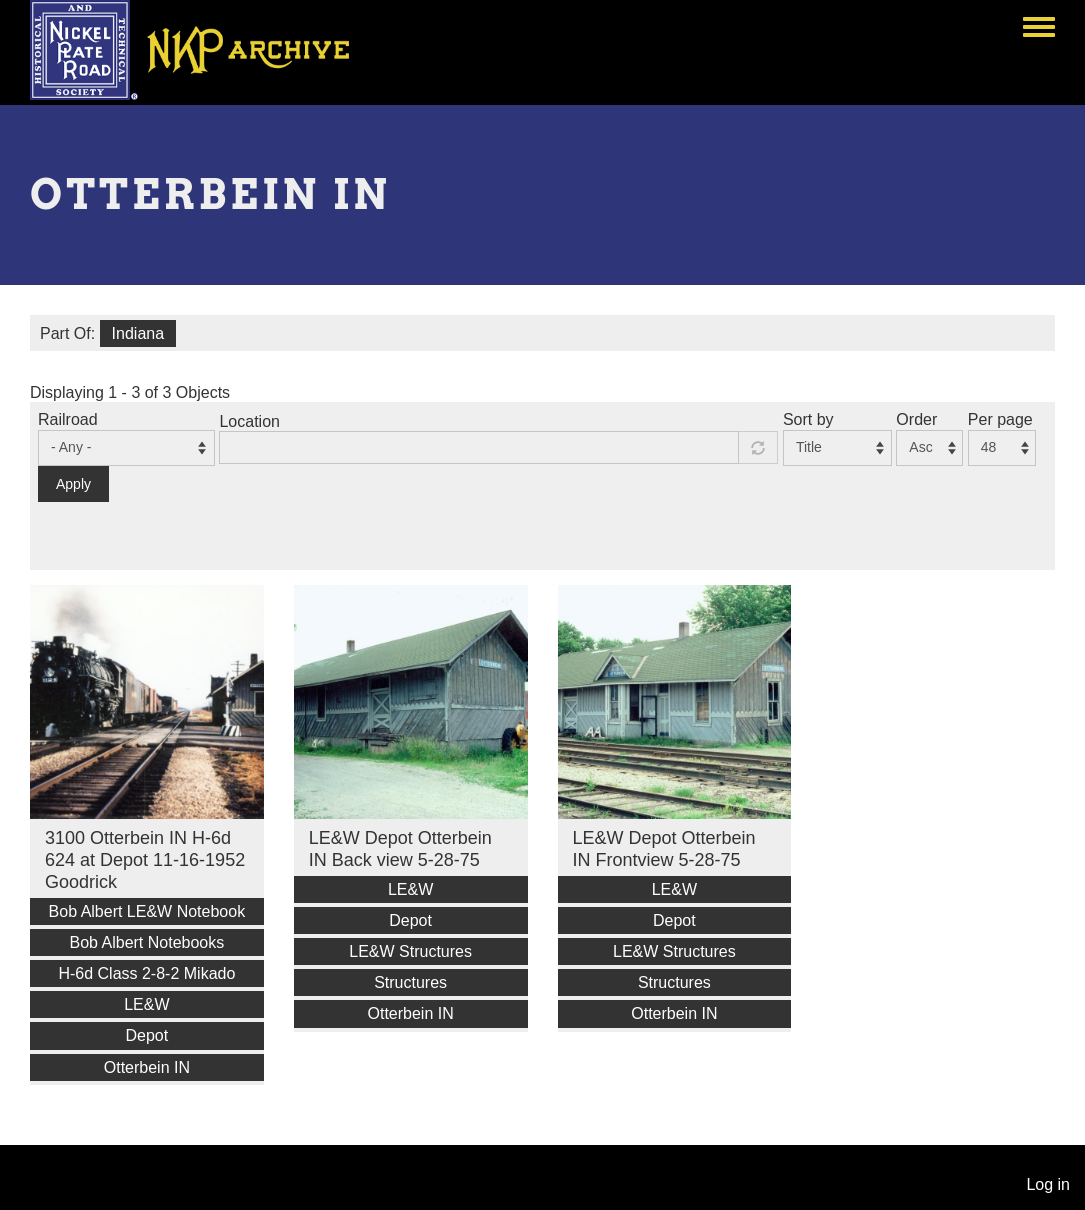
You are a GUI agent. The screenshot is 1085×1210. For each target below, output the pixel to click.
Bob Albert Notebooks (146, 942)
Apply (73, 484)
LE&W (146, 1004)
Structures (410, 982)
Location (249, 421)
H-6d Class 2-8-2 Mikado (146, 973)
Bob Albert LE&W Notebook (147, 911)
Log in (1048, 1184)
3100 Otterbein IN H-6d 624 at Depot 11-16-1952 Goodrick (145, 860)
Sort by (808, 419)
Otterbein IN (147, 1067)
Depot (147, 1035)
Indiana (138, 333)
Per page (1000, 419)
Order (916, 419)
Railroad (68, 419)
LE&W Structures (410, 951)
